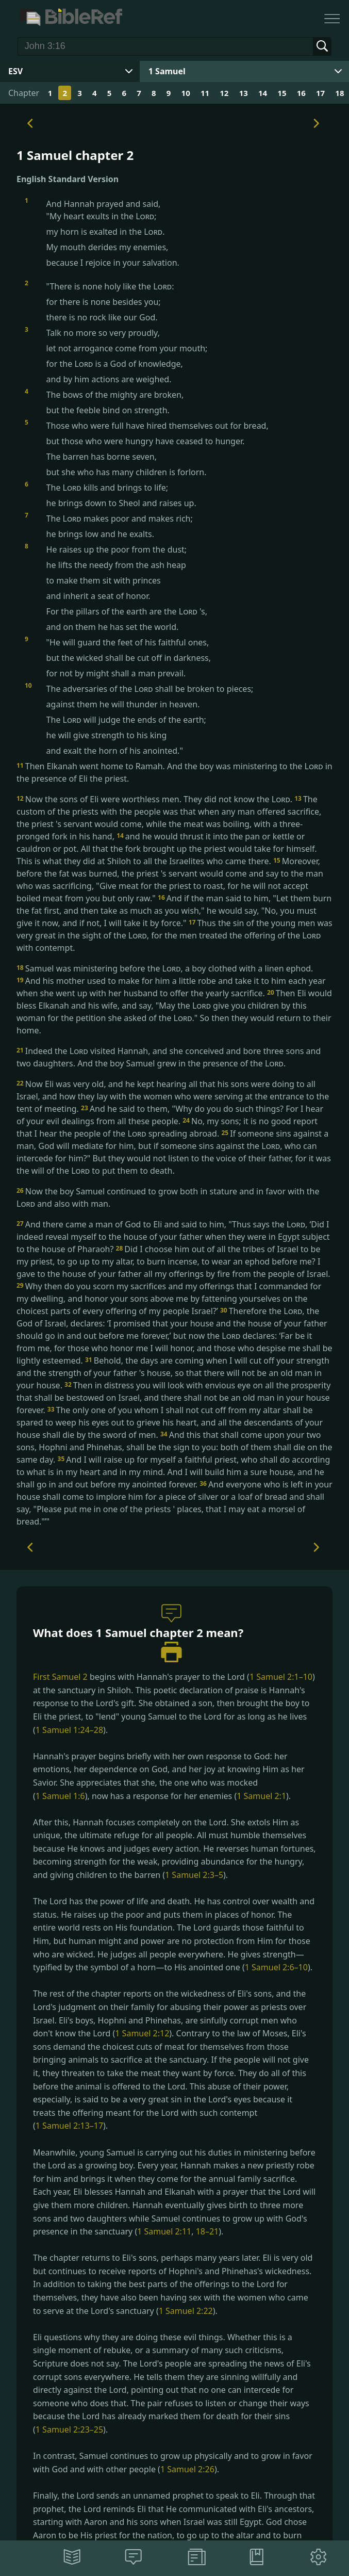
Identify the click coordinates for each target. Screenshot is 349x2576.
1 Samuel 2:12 (142, 2033)
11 (205, 93)
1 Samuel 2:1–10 (281, 1676)
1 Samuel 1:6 (60, 1796)
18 (339, 93)
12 (224, 93)
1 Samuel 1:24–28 (69, 1730)
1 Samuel (167, 71)
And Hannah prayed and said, (183, 233)
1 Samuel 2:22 (186, 2310)
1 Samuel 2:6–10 (276, 1967)
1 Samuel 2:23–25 (69, 2429)
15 (281, 93)
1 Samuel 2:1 (261, 1796)
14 (262, 93)
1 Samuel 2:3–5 (194, 1875)
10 (185, 93)
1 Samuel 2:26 (187, 2469)
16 (301, 93)
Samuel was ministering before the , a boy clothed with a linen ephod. (164, 968)
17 (320, 93)
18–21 (207, 2231)
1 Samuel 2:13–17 (69, 2125)
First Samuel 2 (60, 1676)
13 (243, 93)
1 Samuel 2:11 (164, 2231)
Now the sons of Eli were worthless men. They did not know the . (155, 799)
